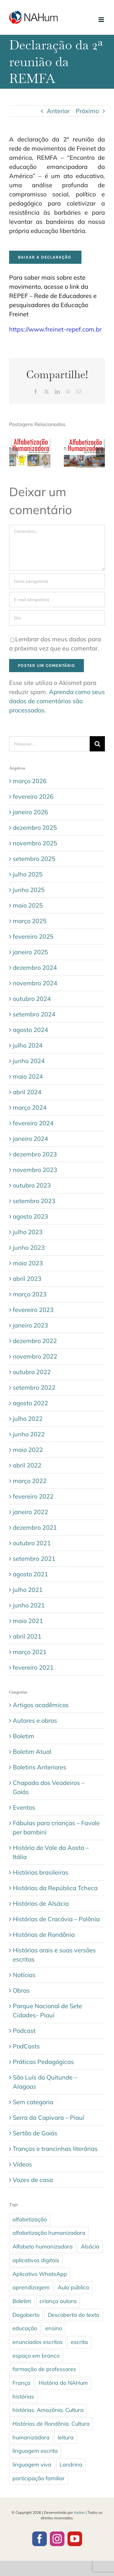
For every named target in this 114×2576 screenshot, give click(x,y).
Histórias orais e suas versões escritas (54, 1954)
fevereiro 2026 (33, 796)
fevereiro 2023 (33, 1309)
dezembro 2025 (35, 827)
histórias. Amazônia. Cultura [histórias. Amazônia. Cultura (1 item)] (48, 2409)
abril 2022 (27, 1465)
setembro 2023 (34, 1201)
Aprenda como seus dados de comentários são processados (57, 701)
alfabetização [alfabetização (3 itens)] (29, 2219)
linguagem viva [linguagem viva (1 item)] (31, 2464)
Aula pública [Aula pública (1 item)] (73, 2287)
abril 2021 (27, 1636)
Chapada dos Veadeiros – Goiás (49, 1787)
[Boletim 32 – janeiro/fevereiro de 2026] (84, 440)
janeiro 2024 (30, 1138)
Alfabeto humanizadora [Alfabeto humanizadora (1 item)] (42, 2246)
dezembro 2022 (35, 1341)
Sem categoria (33, 2102)
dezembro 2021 (35, 1527)
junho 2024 (29, 1061)
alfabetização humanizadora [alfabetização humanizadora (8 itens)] (48, 2232)
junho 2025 (29, 890)
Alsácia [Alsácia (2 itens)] (90, 2246)
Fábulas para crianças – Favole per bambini (56, 1827)
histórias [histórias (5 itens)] (23, 2396)
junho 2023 (29, 1247)
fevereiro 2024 (33, 1123)
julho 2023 (28, 1232)
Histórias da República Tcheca (55, 1888)
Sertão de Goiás (35, 2133)
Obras (21, 1990)
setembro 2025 (34, 858)
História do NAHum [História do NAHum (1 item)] (63, 2382)
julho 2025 (28, 874)
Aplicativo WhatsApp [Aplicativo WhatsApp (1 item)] (39, 2273)
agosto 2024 (30, 1030)
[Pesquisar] (97, 743)
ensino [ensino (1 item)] (53, 2328)
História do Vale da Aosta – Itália (51, 1852)
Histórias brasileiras (40, 1872)
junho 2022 (29, 1434)
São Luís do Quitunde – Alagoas (45, 2081)
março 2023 (30, 1294)
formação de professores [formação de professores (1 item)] (44, 2369)
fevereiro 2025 (33, 936)
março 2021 (30, 1652)
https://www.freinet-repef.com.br (55, 329)
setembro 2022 (34, 1387)
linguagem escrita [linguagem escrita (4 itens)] (35, 2450)
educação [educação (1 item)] (24, 2328)
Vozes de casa (33, 2180)
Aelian (79, 2512)
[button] (13, 452)
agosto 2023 (30, 1216)
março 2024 (30, 1107)
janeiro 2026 (30, 812)
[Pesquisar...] (49, 743)
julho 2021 (28, 1589)
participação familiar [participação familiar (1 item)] (38, 2478)
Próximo (87, 111)
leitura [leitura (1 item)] (66, 2437)
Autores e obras (35, 1720)
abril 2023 (27, 1278)
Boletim (23, 1736)
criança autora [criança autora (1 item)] (58, 2301)
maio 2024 (28, 1076)
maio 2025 (28, 905)
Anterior (58, 111)
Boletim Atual (32, 1751)
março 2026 (30, 781)
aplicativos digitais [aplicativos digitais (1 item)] (35, 2260)
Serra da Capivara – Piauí (48, 2117)
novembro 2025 (35, 843)
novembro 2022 (35, 1356)
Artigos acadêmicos (41, 1705)
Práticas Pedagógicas (43, 2061)
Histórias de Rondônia (44, 1934)
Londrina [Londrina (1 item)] (71, 2464)
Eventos (24, 1807)
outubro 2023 (32, 1185)
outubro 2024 (32, 998)
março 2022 (30, 1481)
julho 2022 (28, 1418)
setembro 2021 (34, 1558)
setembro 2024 (34, 1014)
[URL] (57, 617)
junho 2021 (29, 1605)
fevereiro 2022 (33, 1496)
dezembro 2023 (35, 1154)
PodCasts (26, 2046)
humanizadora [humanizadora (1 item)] (31, 2437)
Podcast (24, 2030)
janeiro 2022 (30, 1512)
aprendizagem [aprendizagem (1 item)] (31, 2287)
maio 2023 (28, 1263)
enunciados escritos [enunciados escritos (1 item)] (37, 2341)
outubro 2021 (32, 1543)
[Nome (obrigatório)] (57, 581)
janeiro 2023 (30, 1325)
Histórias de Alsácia (41, 1903)
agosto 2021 (30, 1574)
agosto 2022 (30, 1403)
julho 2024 (28, 1045)
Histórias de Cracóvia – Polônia (56, 1919)
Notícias (24, 1975)
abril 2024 (27, 1092)
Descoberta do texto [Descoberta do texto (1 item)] (73, 2314)
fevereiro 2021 (33, 1667)
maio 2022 (28, 1449)
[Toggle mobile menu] (101, 19)
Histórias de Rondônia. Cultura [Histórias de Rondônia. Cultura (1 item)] (51, 2423)
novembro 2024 (35, 983)
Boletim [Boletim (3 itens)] (21, 2301)
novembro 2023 (35, 1169)
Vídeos (22, 2164)
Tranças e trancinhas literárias (55, 2148)
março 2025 (30, 921)
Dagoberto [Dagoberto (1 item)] (26, 2314)
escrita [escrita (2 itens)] (79, 2341)
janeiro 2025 (30, 952)
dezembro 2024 (35, 967)
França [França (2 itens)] (21, 2382)
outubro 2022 (32, 1372)
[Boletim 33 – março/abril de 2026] (29, 440)
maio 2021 (28, 1621)
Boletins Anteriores (39, 1767)
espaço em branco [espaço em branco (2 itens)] (36, 2355)
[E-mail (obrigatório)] (57, 599)
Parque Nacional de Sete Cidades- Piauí (47, 2010)
